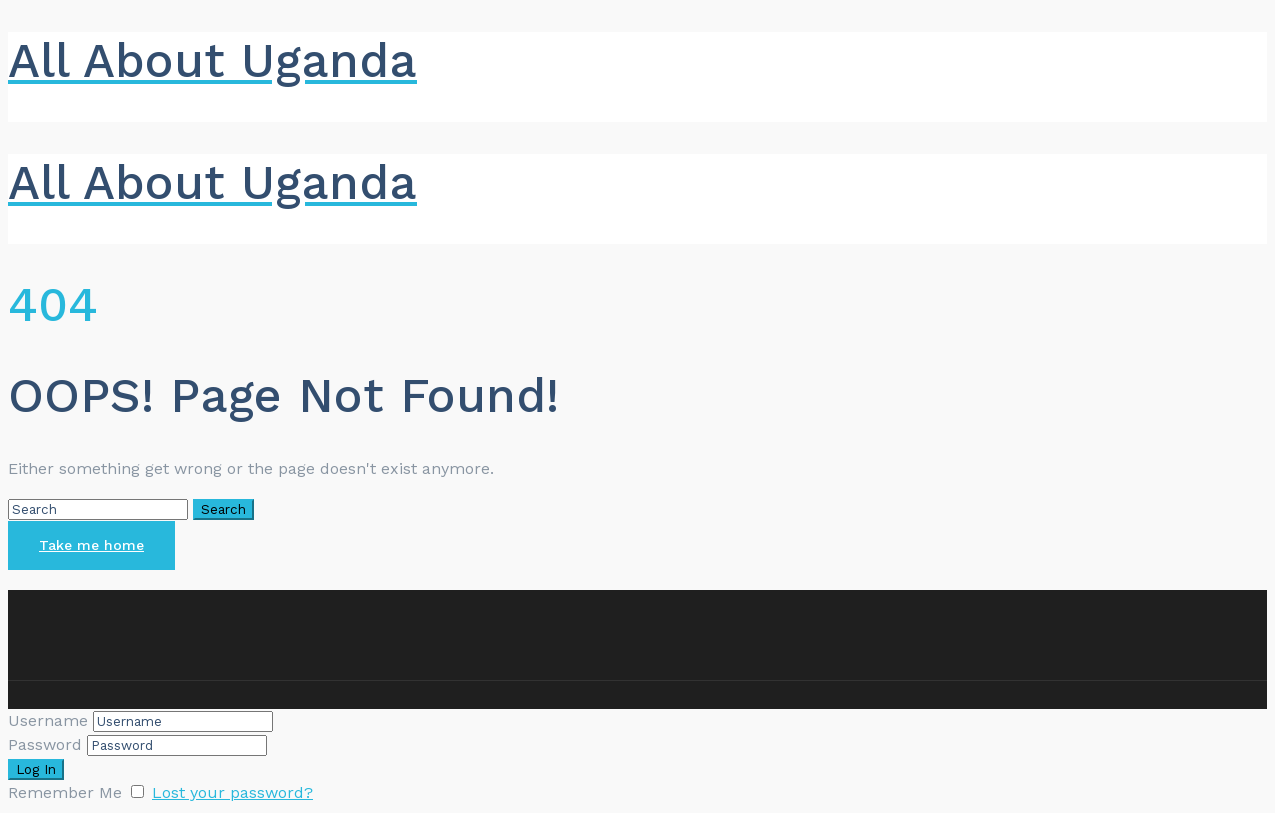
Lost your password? (232, 792)
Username (48, 720)
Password (45, 744)
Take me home (91, 545)
